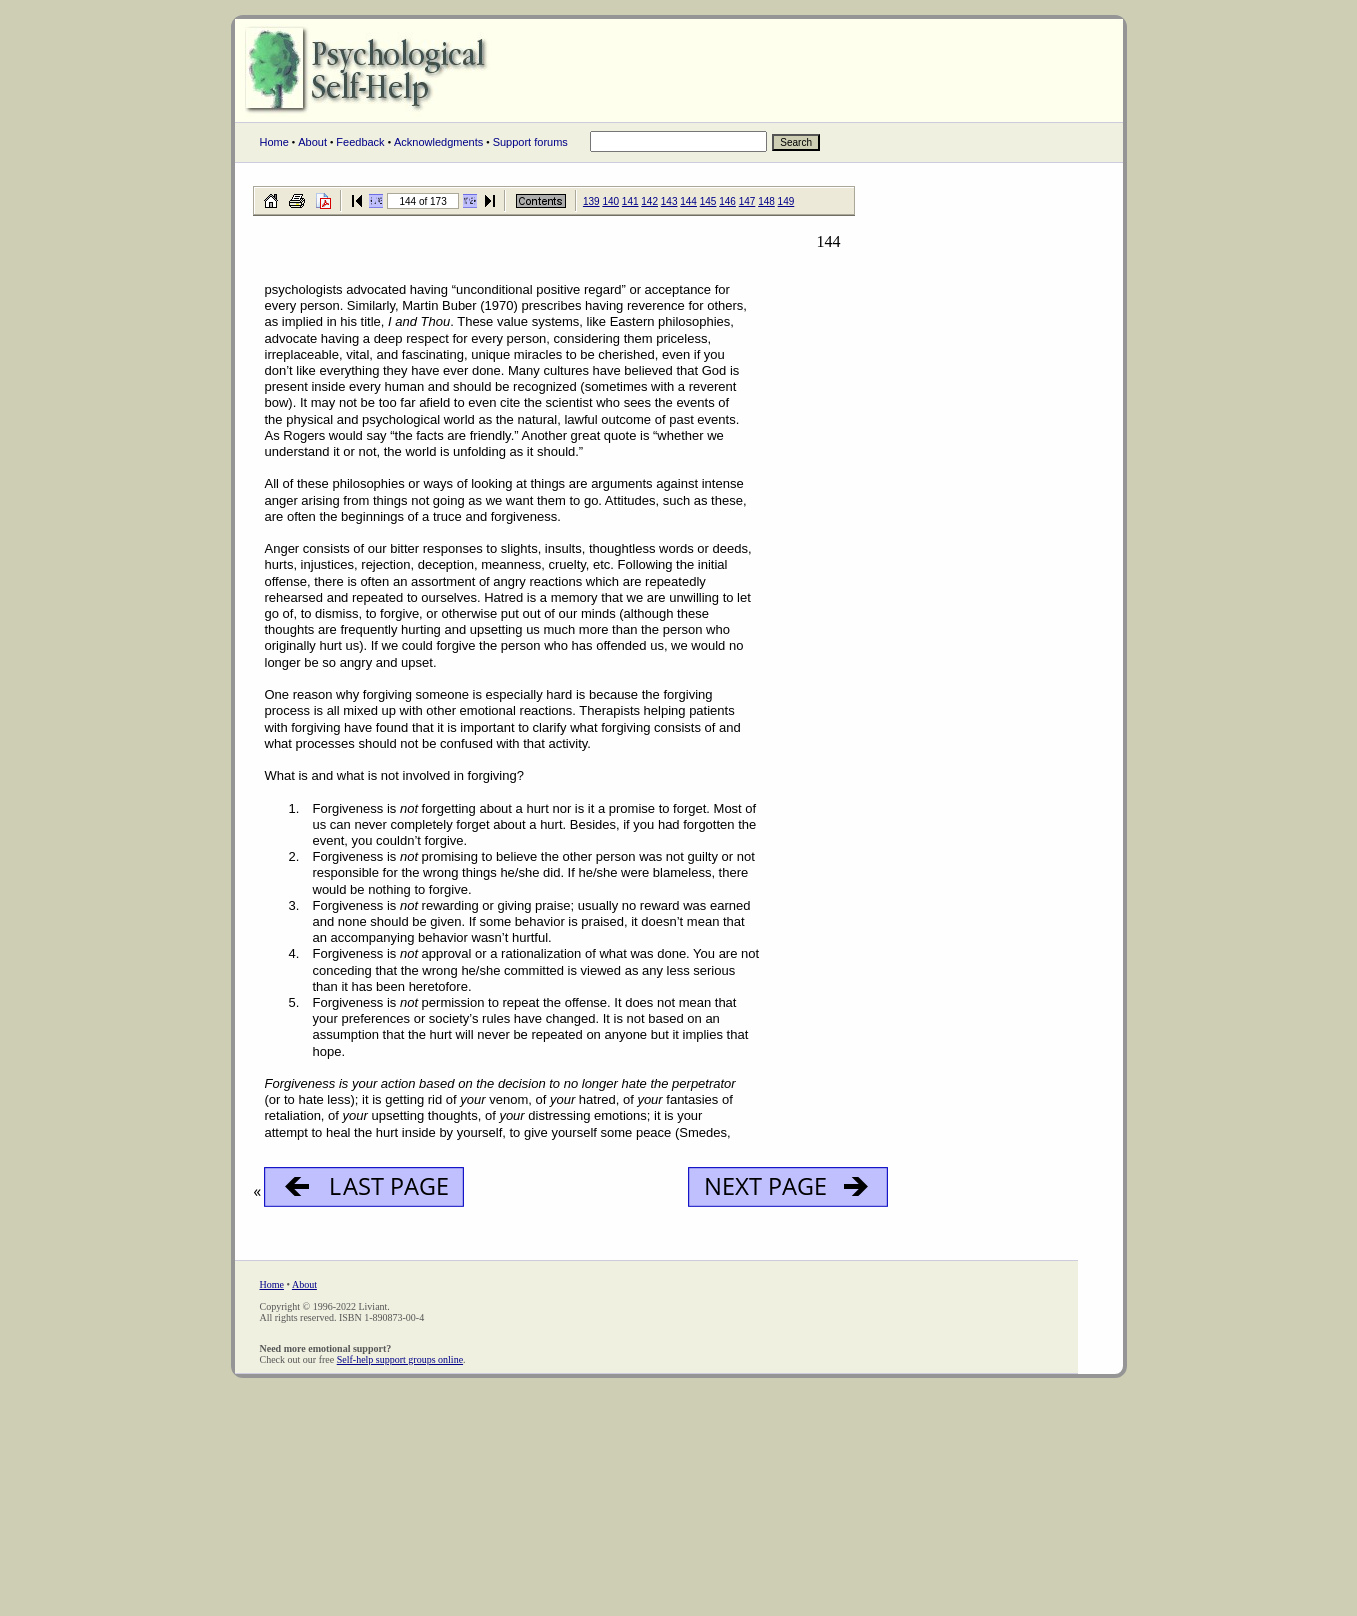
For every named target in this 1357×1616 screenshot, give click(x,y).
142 (649, 201)
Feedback (360, 142)
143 (669, 201)
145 (708, 201)
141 (630, 201)
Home (274, 142)
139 (591, 201)
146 (727, 201)
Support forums (530, 142)
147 (747, 201)
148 (766, 201)
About (312, 142)
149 (786, 201)
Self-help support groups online (400, 1359)
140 (610, 201)
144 (688, 201)
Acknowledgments (438, 142)
